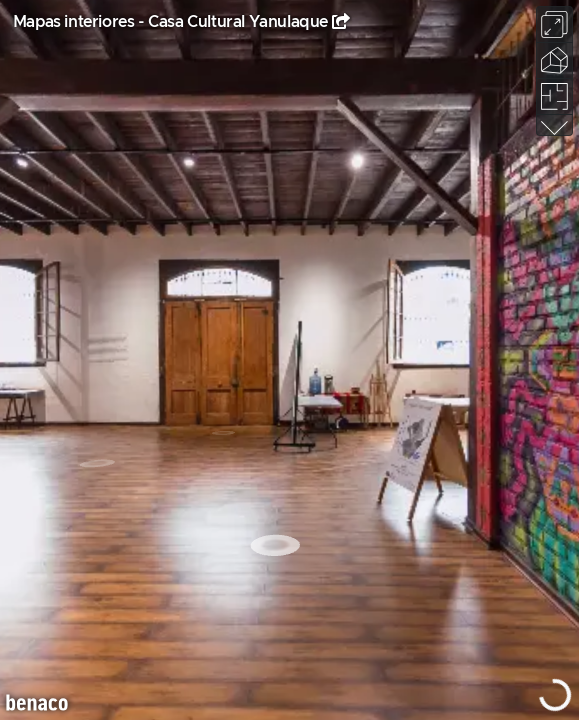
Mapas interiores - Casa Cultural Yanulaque (170, 22)
